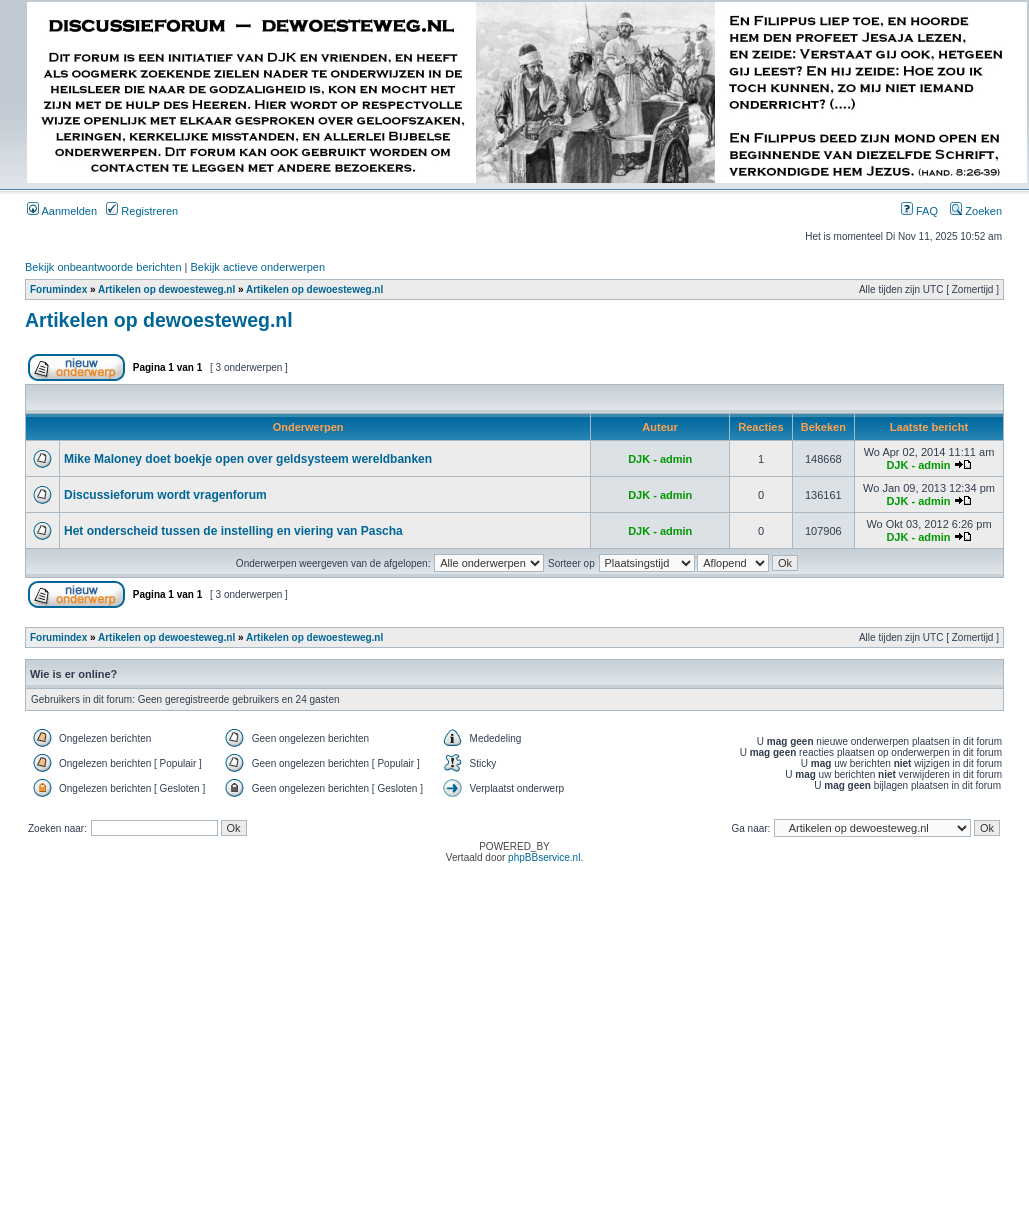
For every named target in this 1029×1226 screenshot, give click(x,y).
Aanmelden (62, 211)
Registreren (142, 211)
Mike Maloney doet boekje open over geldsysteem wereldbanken (248, 459)
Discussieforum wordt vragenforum (165, 495)
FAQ (919, 211)
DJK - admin (660, 459)
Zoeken (976, 211)
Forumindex (58, 289)
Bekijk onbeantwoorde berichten (103, 267)
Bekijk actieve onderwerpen (258, 267)
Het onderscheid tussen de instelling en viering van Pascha (233, 531)
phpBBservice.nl (544, 857)
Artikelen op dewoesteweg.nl (166, 289)
